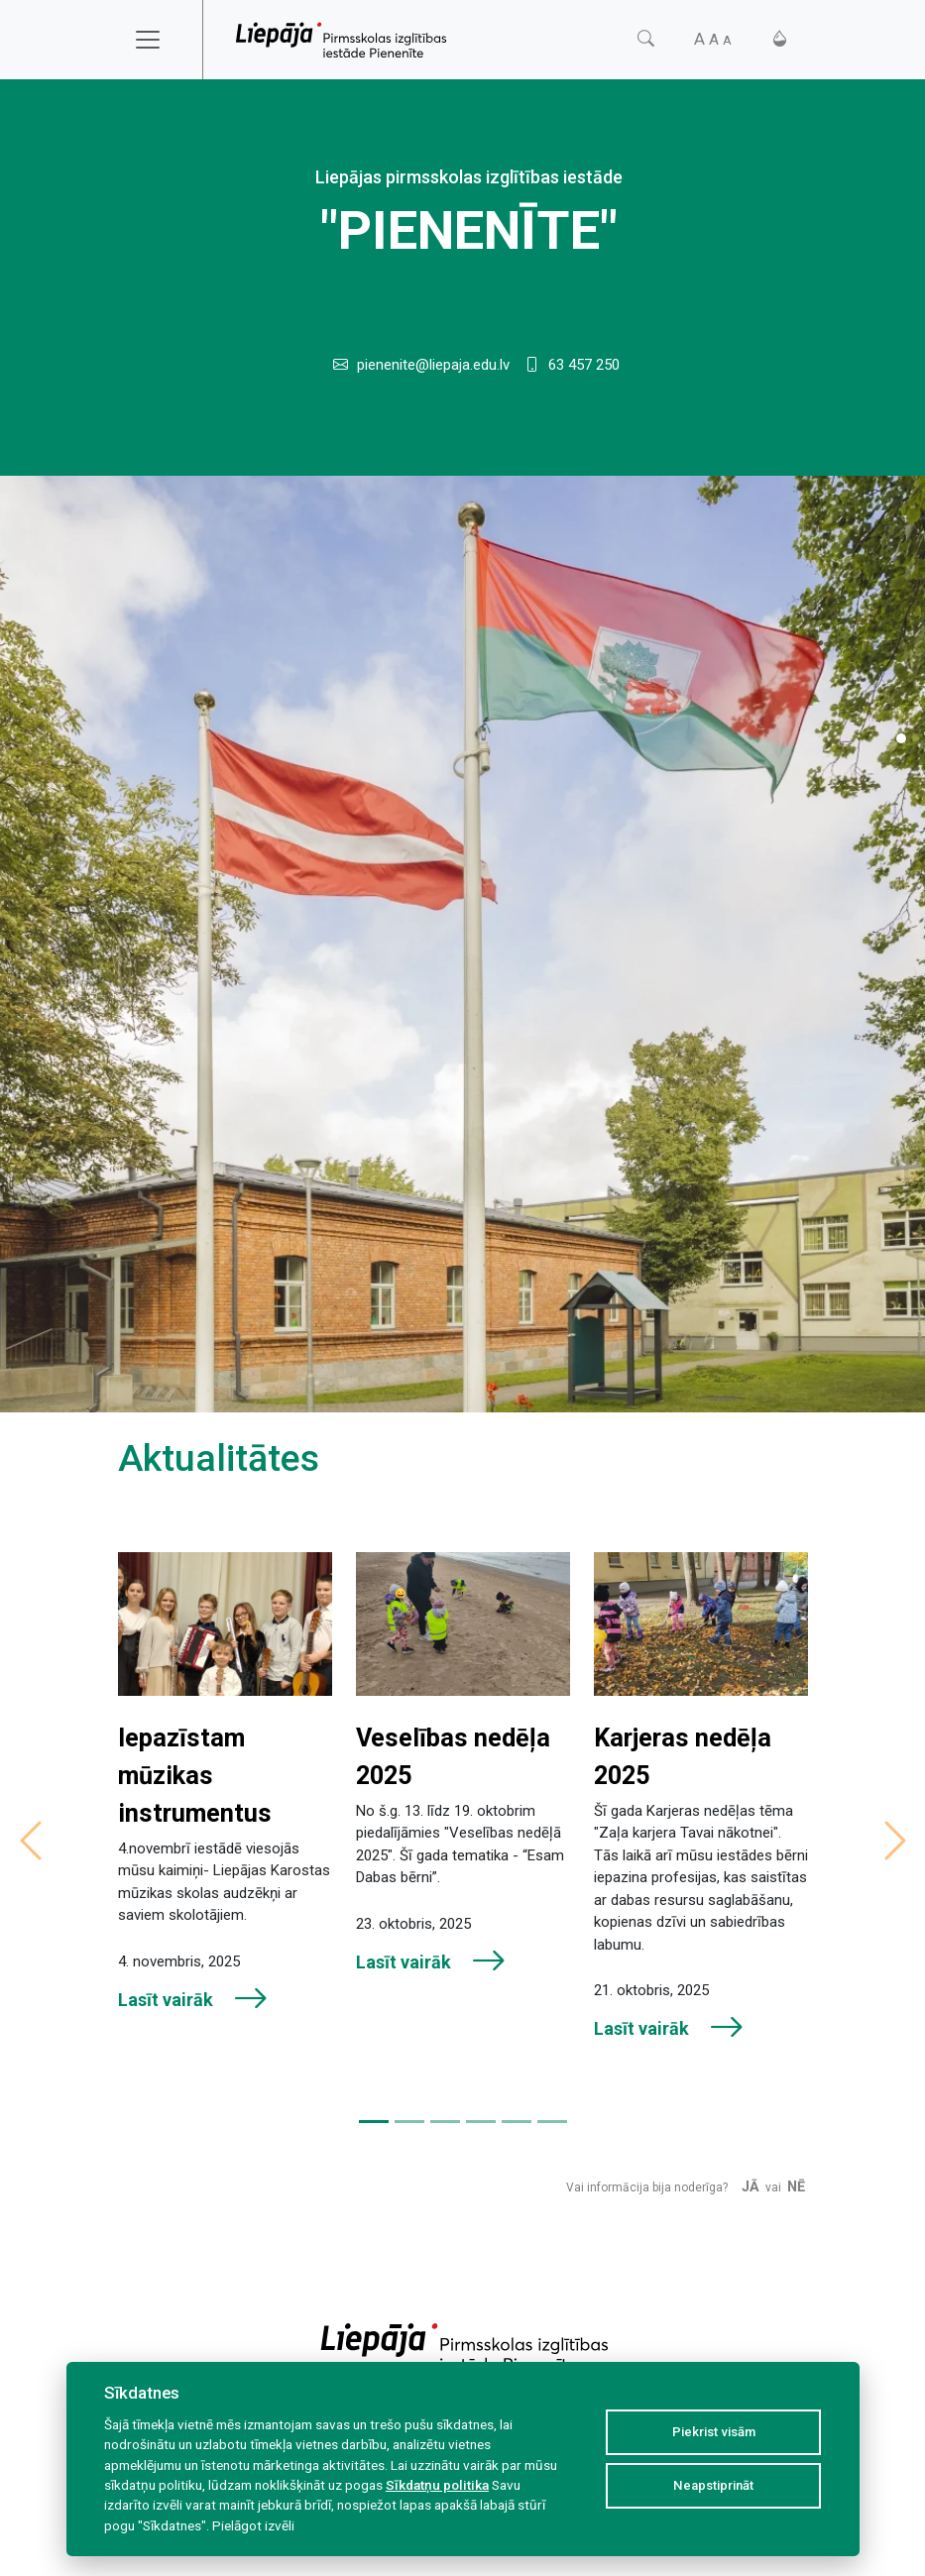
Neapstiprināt (713, 2485)
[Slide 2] (409, 2121)
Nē (796, 2187)
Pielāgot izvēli (253, 2525)
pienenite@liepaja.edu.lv (433, 365)
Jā (750, 2187)
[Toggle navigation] (160, 39)
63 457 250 (584, 365)
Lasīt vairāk (193, 1999)
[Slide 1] (901, 738)
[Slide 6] (552, 2121)
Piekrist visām (713, 2431)
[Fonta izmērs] (713, 39)
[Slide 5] (516, 2121)
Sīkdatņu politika (437, 2485)
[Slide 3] (445, 2121)
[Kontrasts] (779, 39)
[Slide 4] (481, 2121)
